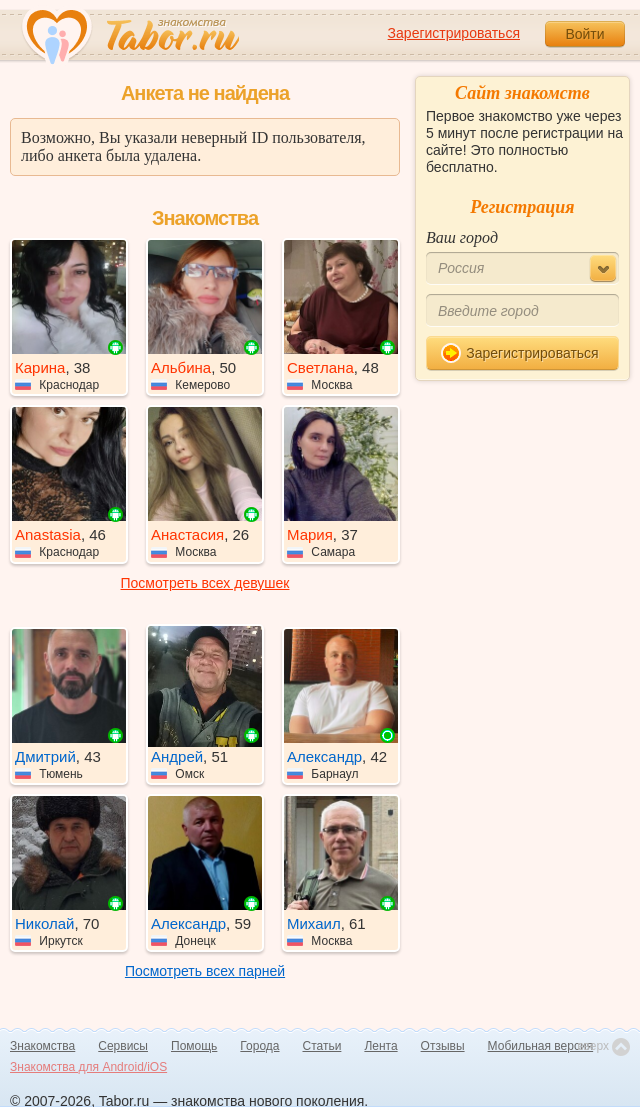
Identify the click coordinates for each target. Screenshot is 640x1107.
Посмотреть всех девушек (205, 583)
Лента (380, 1046)
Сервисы (123, 1046)
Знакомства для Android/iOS (88, 1067)
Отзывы (443, 1046)
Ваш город (462, 237)
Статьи (322, 1046)
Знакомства (42, 1046)
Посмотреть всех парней (205, 971)
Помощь (194, 1046)
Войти (584, 34)
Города (259, 1046)
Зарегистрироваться (454, 33)
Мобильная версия (541, 1046)
